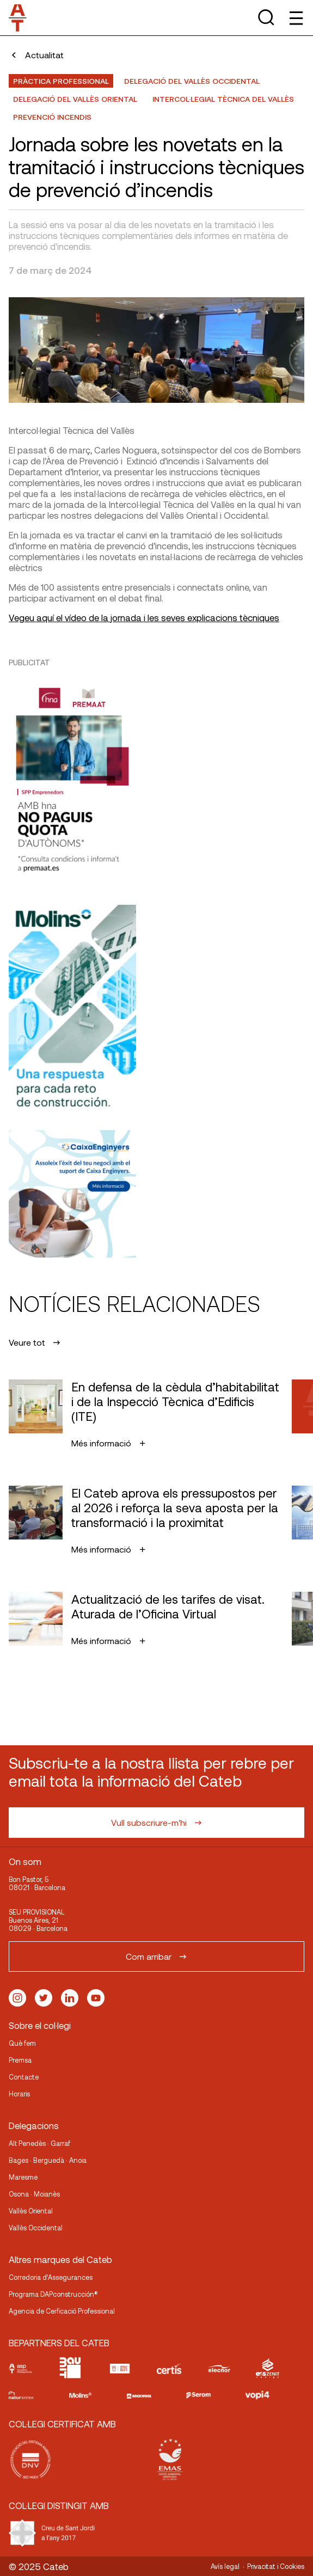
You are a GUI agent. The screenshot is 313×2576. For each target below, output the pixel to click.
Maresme (23, 2177)
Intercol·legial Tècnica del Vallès (223, 98)
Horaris (19, 2093)
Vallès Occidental (36, 2227)
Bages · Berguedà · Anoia (48, 2160)
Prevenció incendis (52, 116)
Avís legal (225, 2566)
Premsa (20, 2060)
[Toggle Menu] (295, 18)
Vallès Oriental (31, 2211)
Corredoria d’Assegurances (51, 2277)
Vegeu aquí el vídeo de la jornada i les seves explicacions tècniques (144, 617)
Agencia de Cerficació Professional (62, 2311)
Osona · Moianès (34, 2194)
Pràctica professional (61, 80)
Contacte (24, 2077)
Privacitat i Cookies (275, 2566)
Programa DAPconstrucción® (53, 2294)
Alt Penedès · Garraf (39, 2143)
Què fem (22, 2043)
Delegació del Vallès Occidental (192, 80)
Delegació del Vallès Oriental (75, 98)
